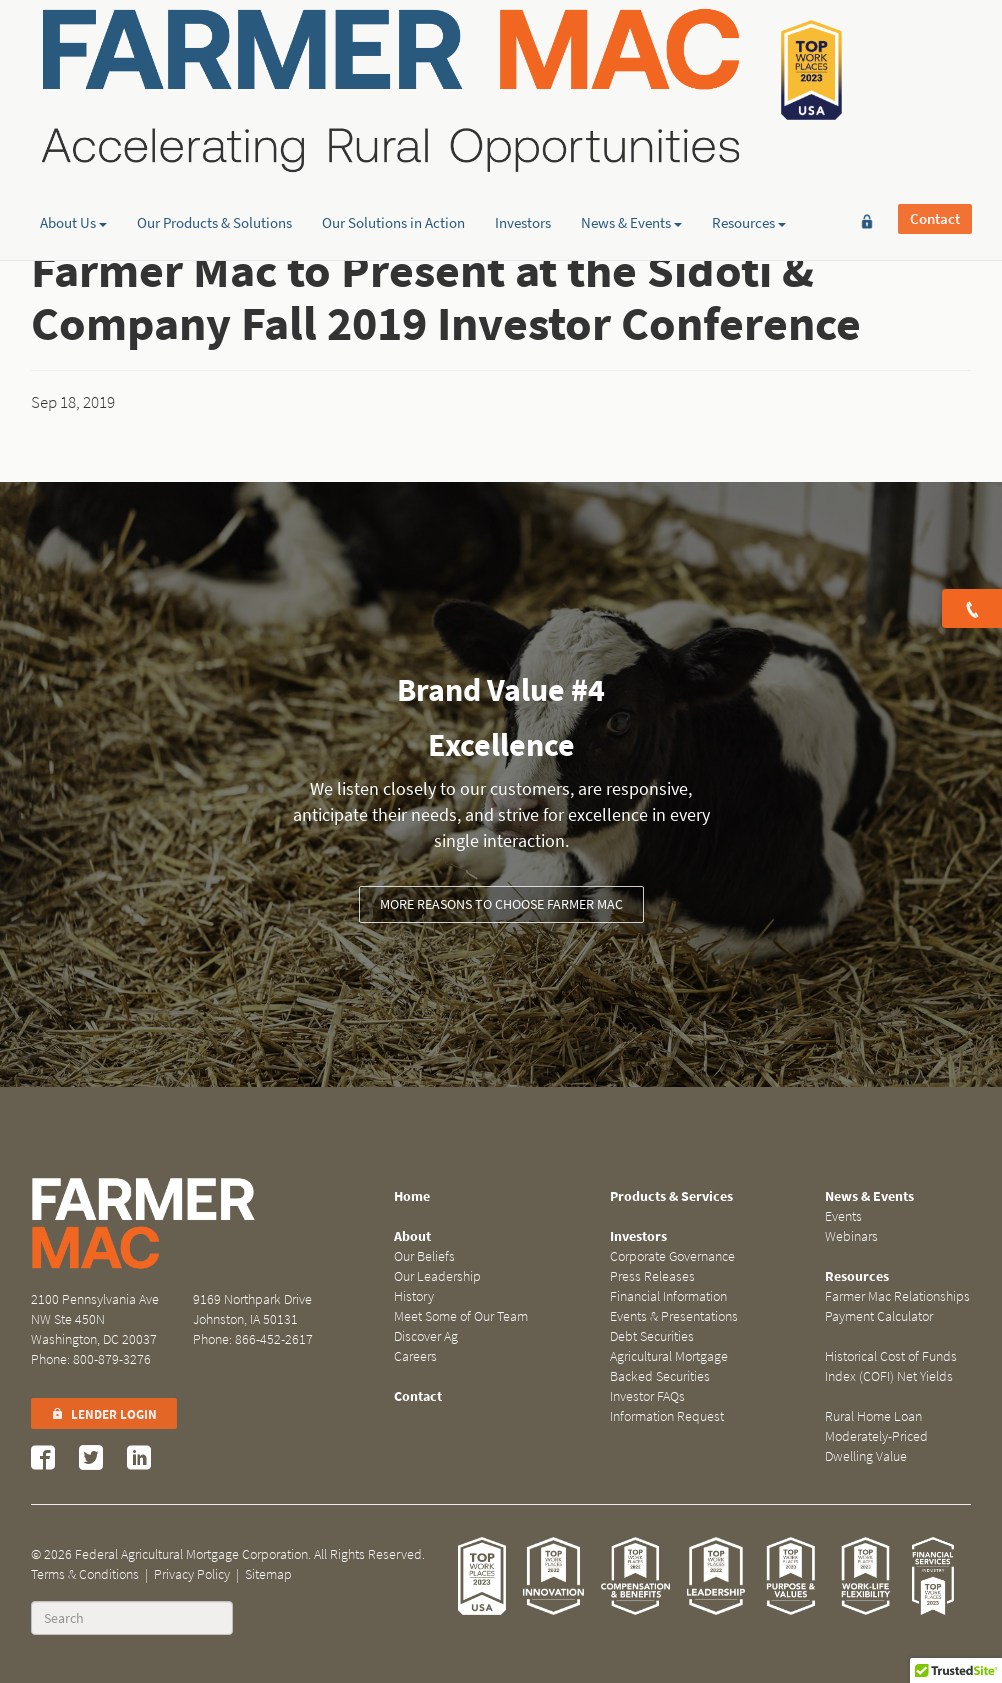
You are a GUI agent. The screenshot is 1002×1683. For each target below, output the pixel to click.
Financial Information (668, 1296)
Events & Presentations (674, 1316)
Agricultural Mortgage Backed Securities (669, 1366)
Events (843, 1216)
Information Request (667, 1416)
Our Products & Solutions (214, 155)
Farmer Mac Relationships (897, 1296)
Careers (415, 1356)
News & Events (631, 155)
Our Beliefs (424, 1256)
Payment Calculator (879, 1316)
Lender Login (104, 1414)
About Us (73, 155)
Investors (523, 155)
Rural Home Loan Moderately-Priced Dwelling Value (876, 1436)
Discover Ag (426, 1336)
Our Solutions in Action (393, 155)
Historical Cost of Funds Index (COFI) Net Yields (891, 1366)
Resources (749, 155)
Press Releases (652, 1276)
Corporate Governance (672, 1256)
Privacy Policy (192, 1574)
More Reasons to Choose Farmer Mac (501, 904)
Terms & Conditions (85, 1574)
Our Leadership (437, 1276)
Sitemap (268, 1574)
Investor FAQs (647, 1396)
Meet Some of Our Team (461, 1316)
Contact (935, 47)
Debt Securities (652, 1336)
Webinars (851, 1236)
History (414, 1296)
